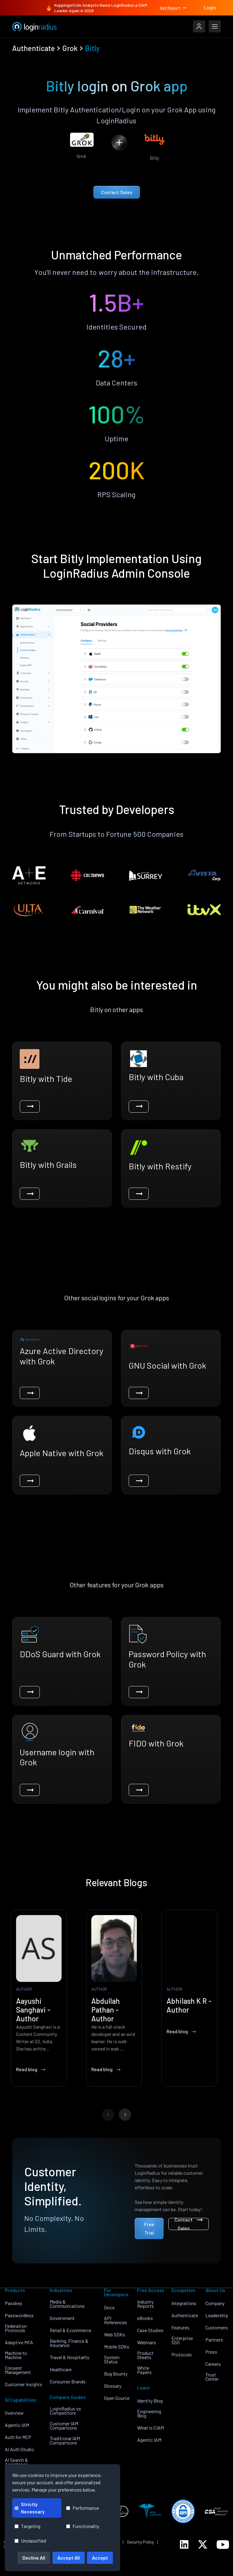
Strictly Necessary (30, 2507)
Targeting (27, 2526)
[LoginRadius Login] (199, 26)
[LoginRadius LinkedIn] (184, 2544)
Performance (82, 2508)
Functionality (82, 2526)
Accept (100, 2558)
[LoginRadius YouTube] (222, 2544)
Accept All (68, 2558)
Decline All (33, 2558)
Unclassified (30, 2541)
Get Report (173, 8)
